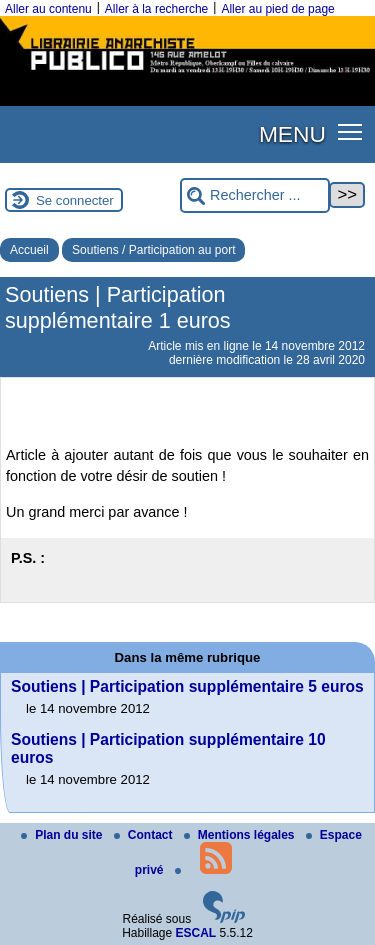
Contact (145, 835)
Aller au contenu (48, 9)
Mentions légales (241, 835)
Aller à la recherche (156, 9)
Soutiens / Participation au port (153, 250)
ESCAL (196, 933)
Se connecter (75, 200)
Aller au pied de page (277, 9)
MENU (292, 134)
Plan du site (63, 835)
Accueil (29, 250)
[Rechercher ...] (255, 195)
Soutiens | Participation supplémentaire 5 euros (187, 686)
